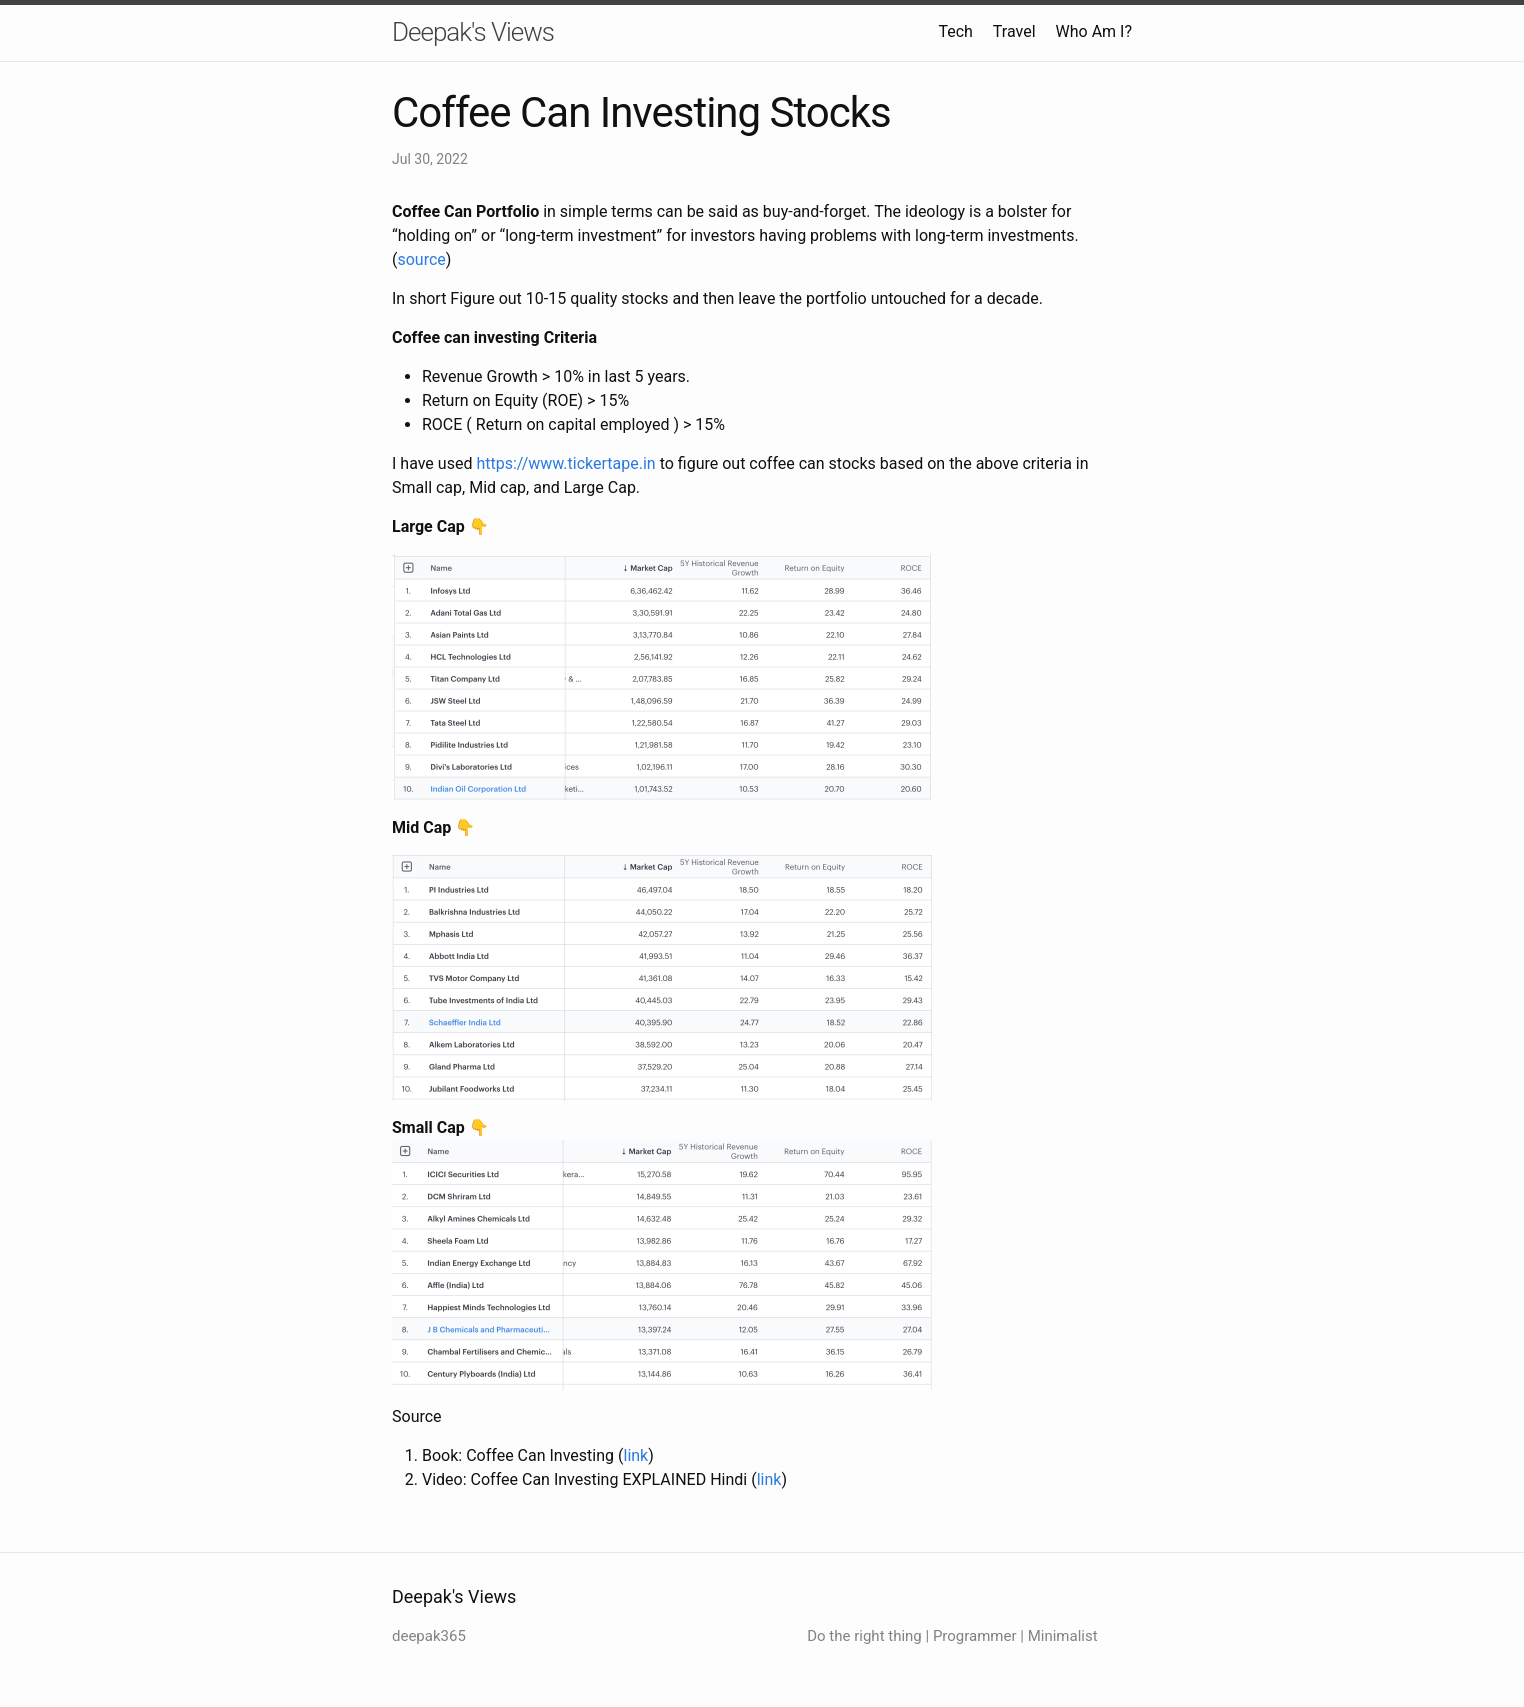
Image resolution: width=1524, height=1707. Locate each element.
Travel (1014, 31)
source (421, 259)
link (635, 1455)
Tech (955, 31)
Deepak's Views (473, 32)
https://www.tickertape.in (565, 463)
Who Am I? (1094, 31)
